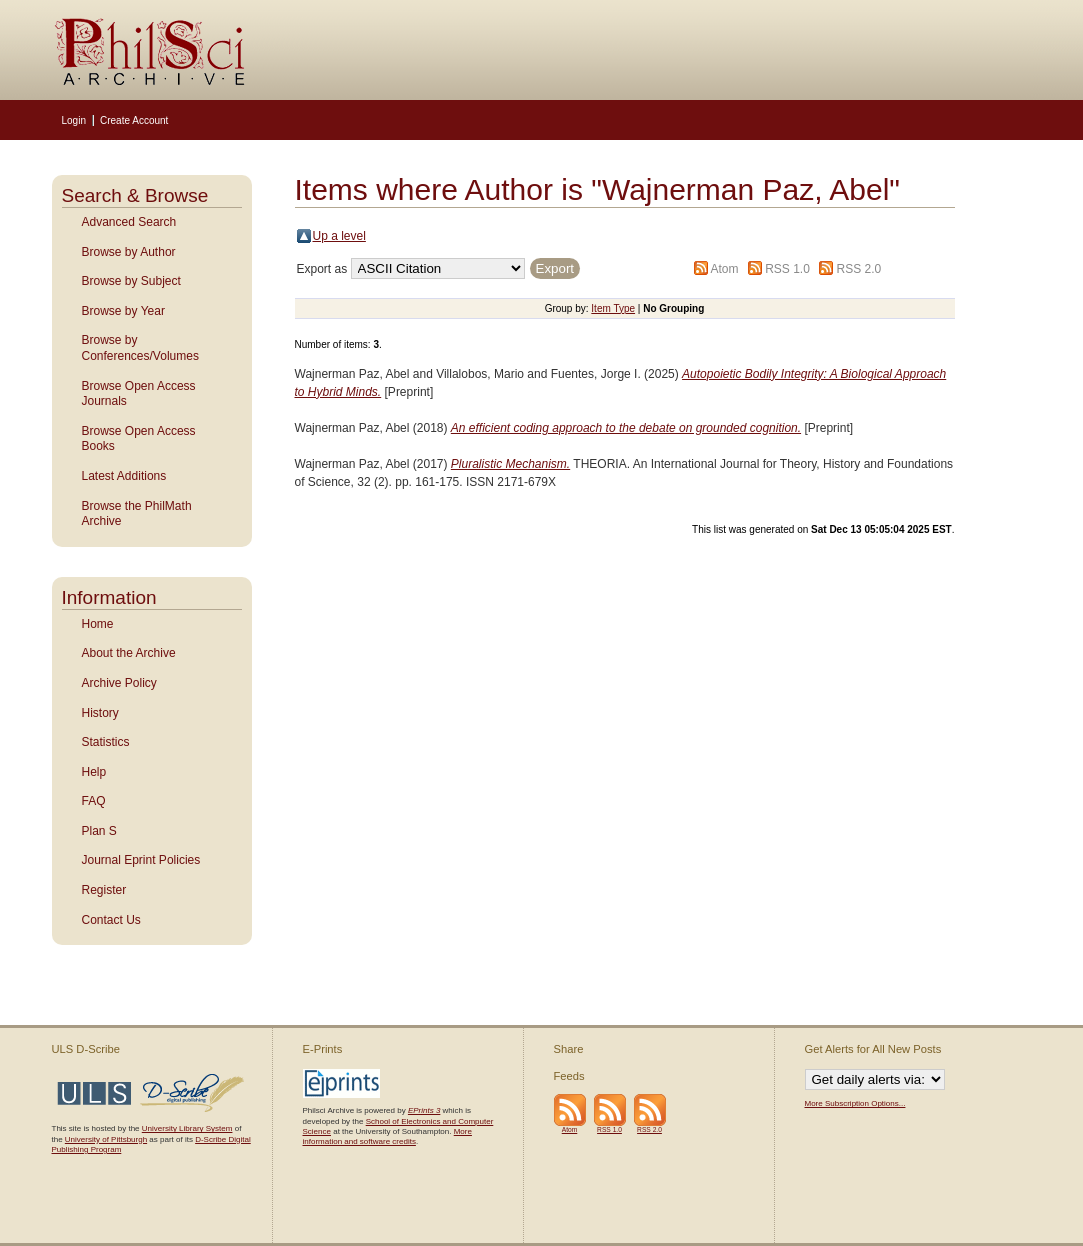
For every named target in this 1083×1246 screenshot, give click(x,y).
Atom (724, 269)
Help (94, 772)
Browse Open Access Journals (139, 394)
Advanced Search (129, 222)
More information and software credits (387, 1136)
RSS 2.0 (859, 269)
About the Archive (129, 653)
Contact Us (111, 920)
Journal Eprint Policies (141, 860)
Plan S (99, 831)
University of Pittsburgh (106, 1139)
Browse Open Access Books (139, 439)
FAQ (94, 801)
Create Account (134, 120)
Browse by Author (129, 252)
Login (74, 120)
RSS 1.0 (787, 269)
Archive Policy (119, 683)
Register (104, 890)
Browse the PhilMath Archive (137, 514)
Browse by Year (123, 311)
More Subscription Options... (855, 1103)
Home (98, 624)
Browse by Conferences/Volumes (140, 348)
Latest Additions (124, 476)
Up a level (339, 236)
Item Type (613, 308)
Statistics (106, 742)
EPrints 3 (424, 1110)
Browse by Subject (131, 281)
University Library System (187, 1128)
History (100, 713)
